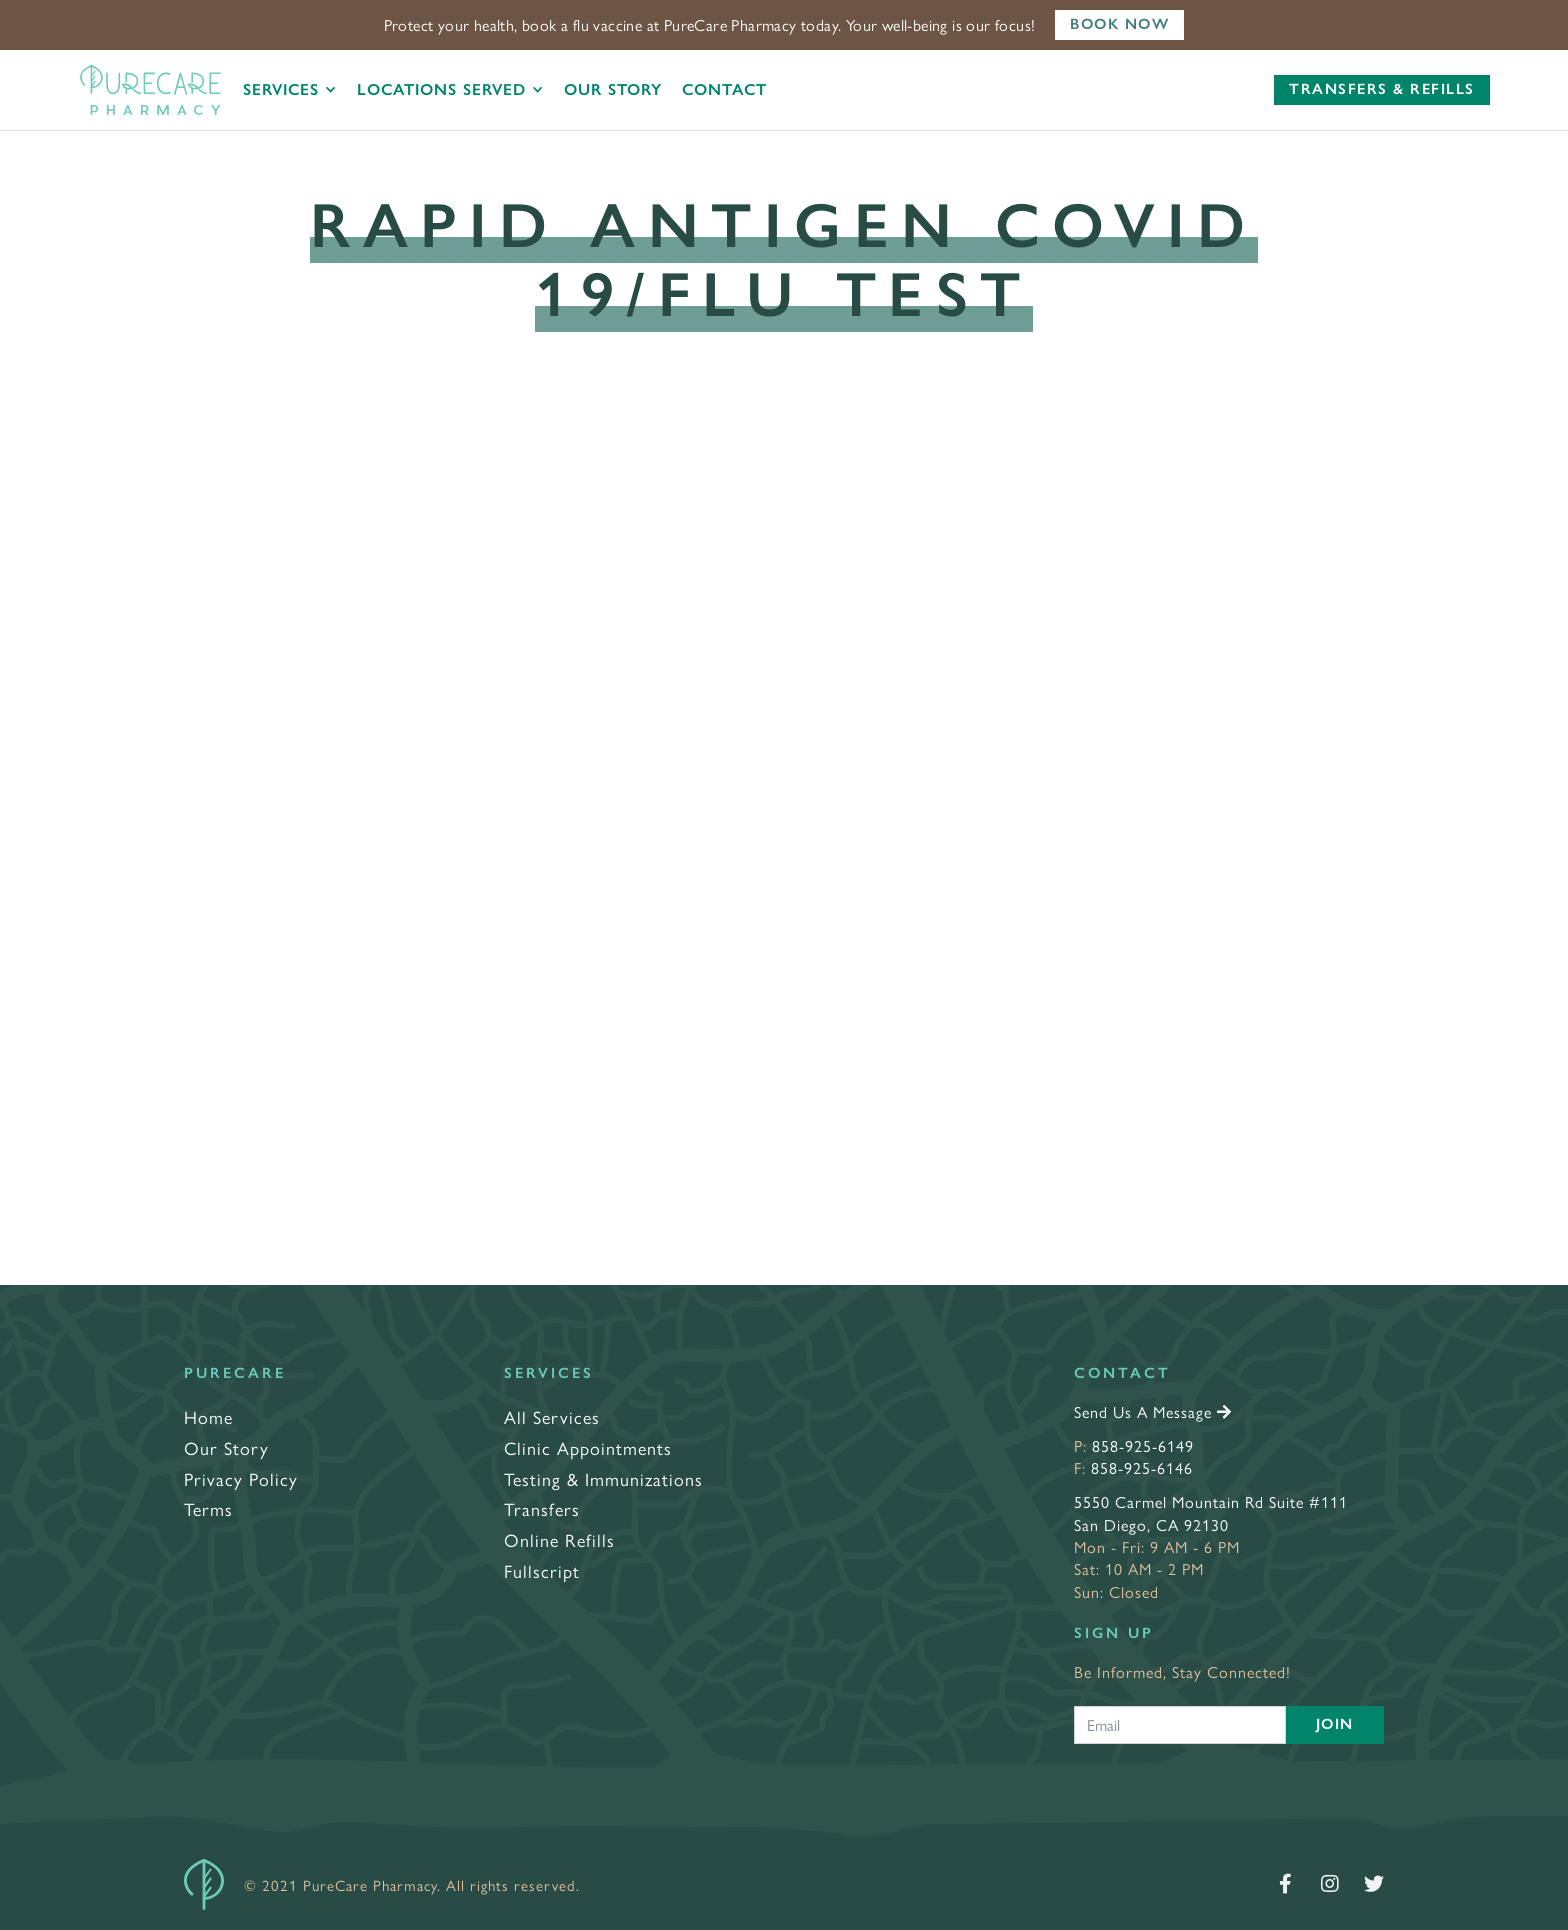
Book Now (1119, 24)
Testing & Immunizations (603, 1478)
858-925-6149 (1143, 1445)
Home (208, 1416)
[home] (150, 90)
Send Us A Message (1153, 1411)
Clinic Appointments (588, 1447)
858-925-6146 (1142, 1467)
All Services (552, 1416)
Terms (208, 1508)
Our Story (613, 89)
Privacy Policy (241, 1478)
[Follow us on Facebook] (1286, 1884)
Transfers (542, 1508)
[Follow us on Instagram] (1330, 1884)
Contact (724, 89)
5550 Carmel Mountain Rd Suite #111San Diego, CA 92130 (1211, 1512)
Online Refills (559, 1539)
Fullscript (542, 1570)
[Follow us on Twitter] (1374, 1884)
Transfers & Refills (1382, 89)
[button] (290, 90)
